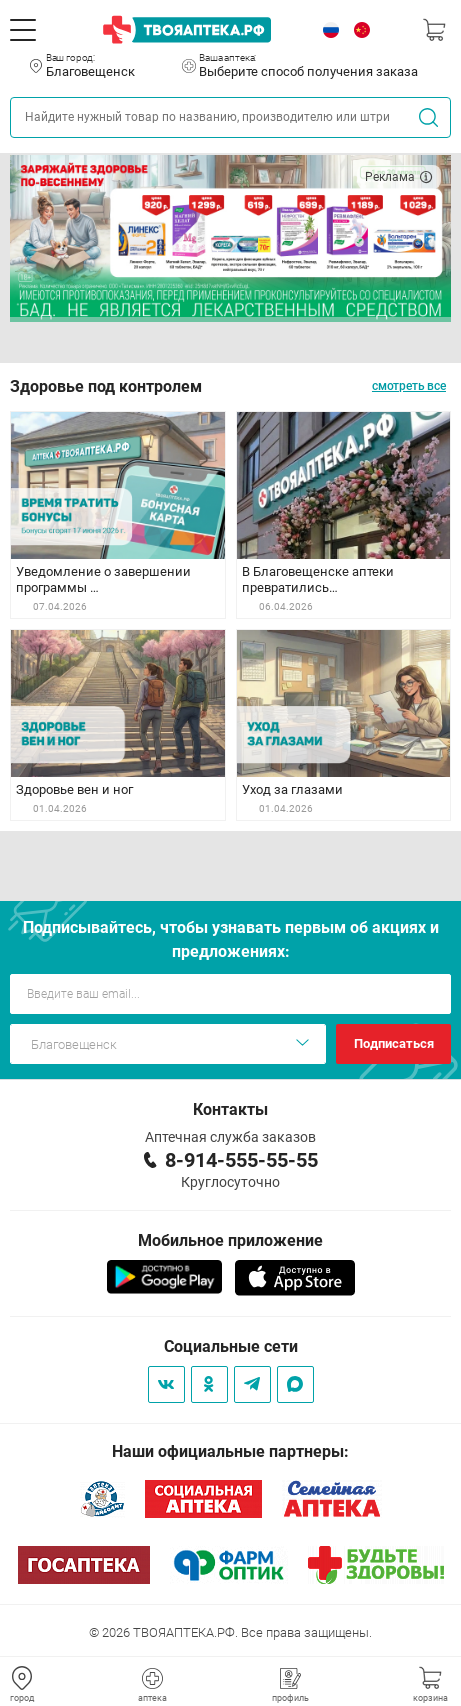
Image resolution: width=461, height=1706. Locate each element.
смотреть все (409, 386)
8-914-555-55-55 (241, 1160)
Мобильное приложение (230, 1240)
